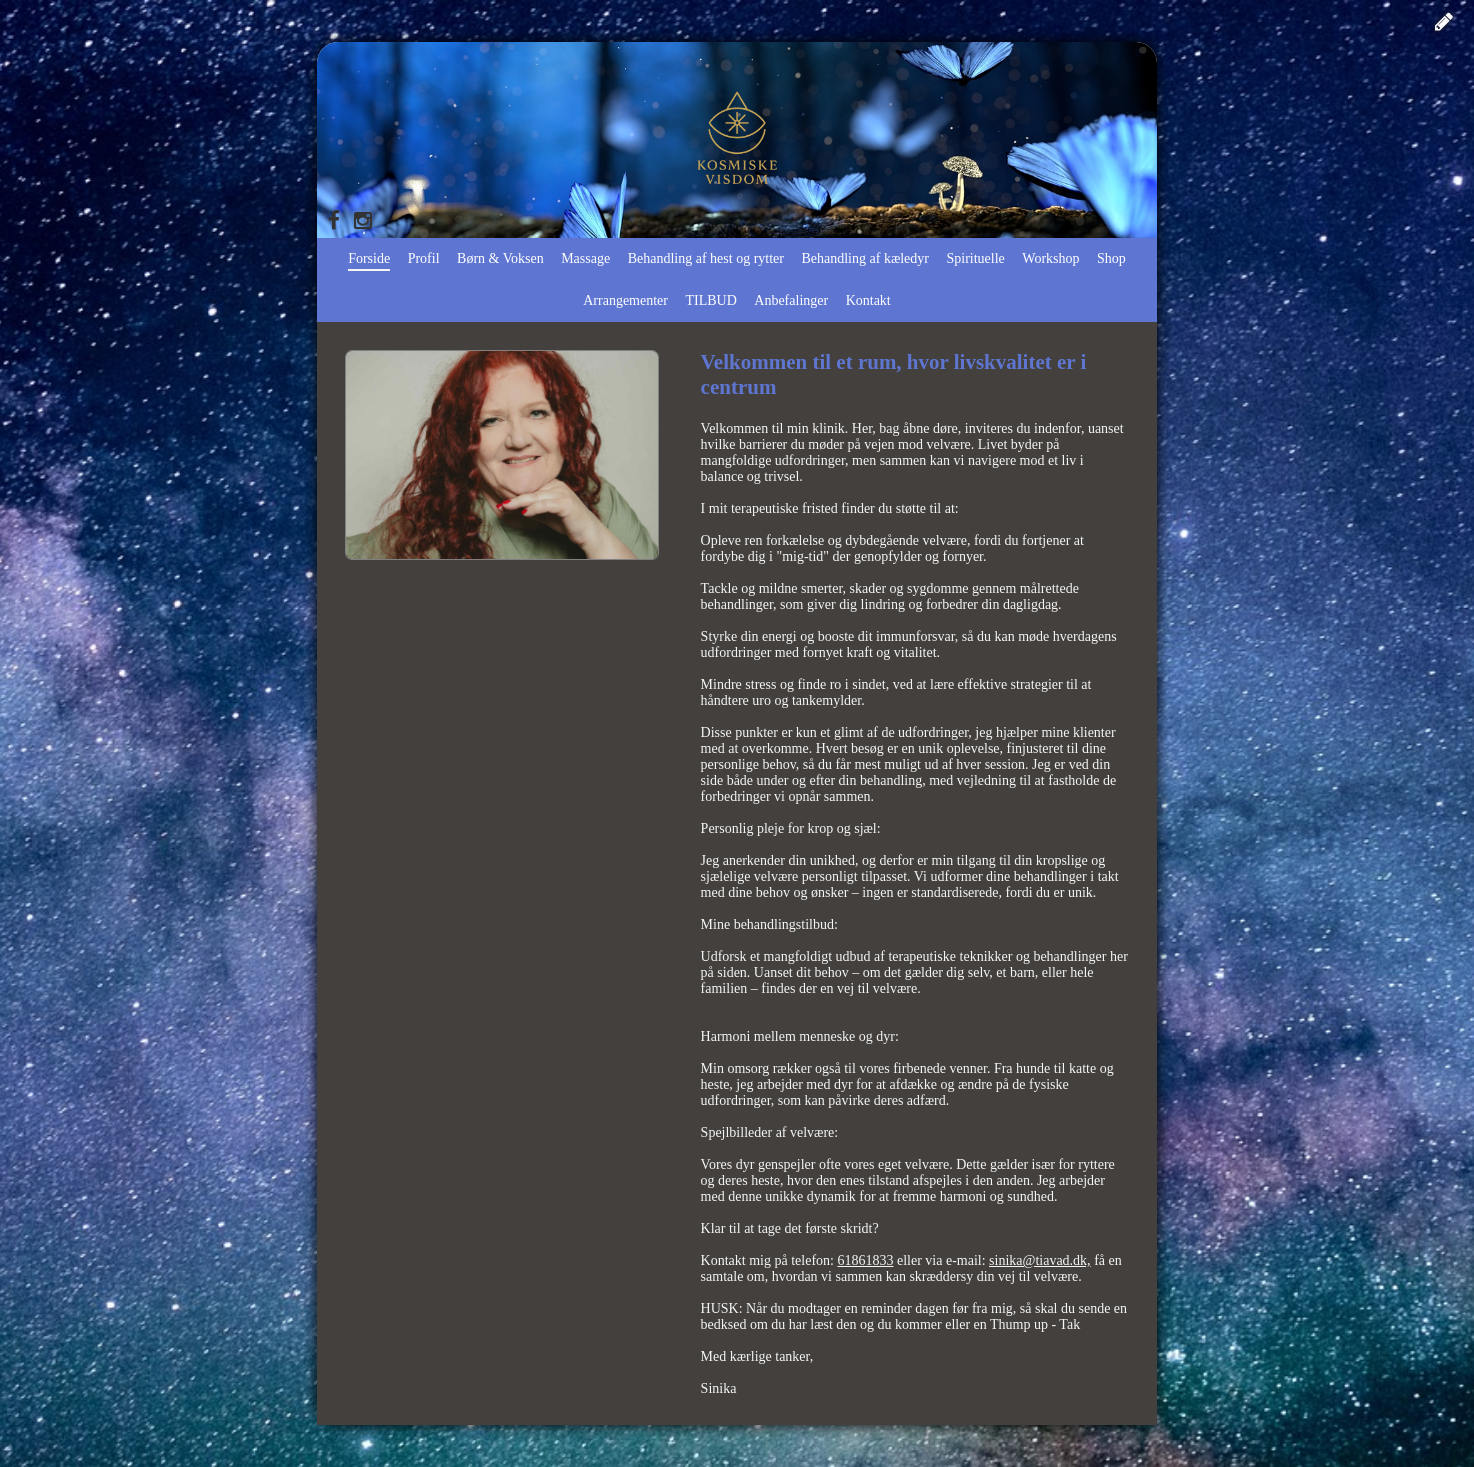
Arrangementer (625, 300)
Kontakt (868, 300)
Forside (369, 258)
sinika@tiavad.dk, (1040, 1260)
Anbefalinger (791, 300)
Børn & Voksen (500, 258)
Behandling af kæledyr (865, 258)
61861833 (865, 1260)
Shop (1111, 258)
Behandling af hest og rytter (706, 258)
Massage (585, 258)
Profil (424, 258)
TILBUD (710, 300)
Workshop (1050, 258)
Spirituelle (976, 258)
